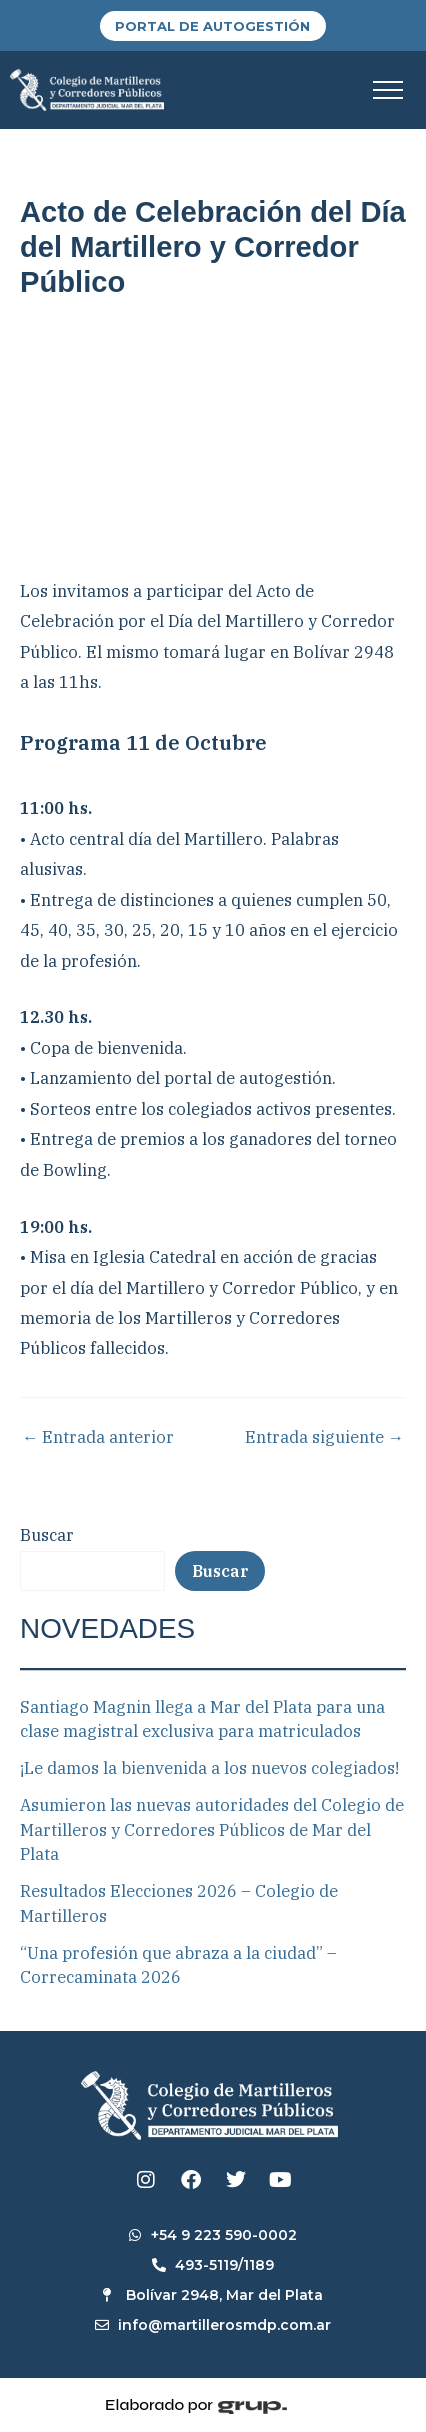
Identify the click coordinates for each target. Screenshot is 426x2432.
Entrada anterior (98, 1437)
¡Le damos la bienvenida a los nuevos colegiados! (209, 1768)
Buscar (47, 1535)
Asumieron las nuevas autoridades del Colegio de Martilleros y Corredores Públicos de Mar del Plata (212, 1829)
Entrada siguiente (324, 1437)
